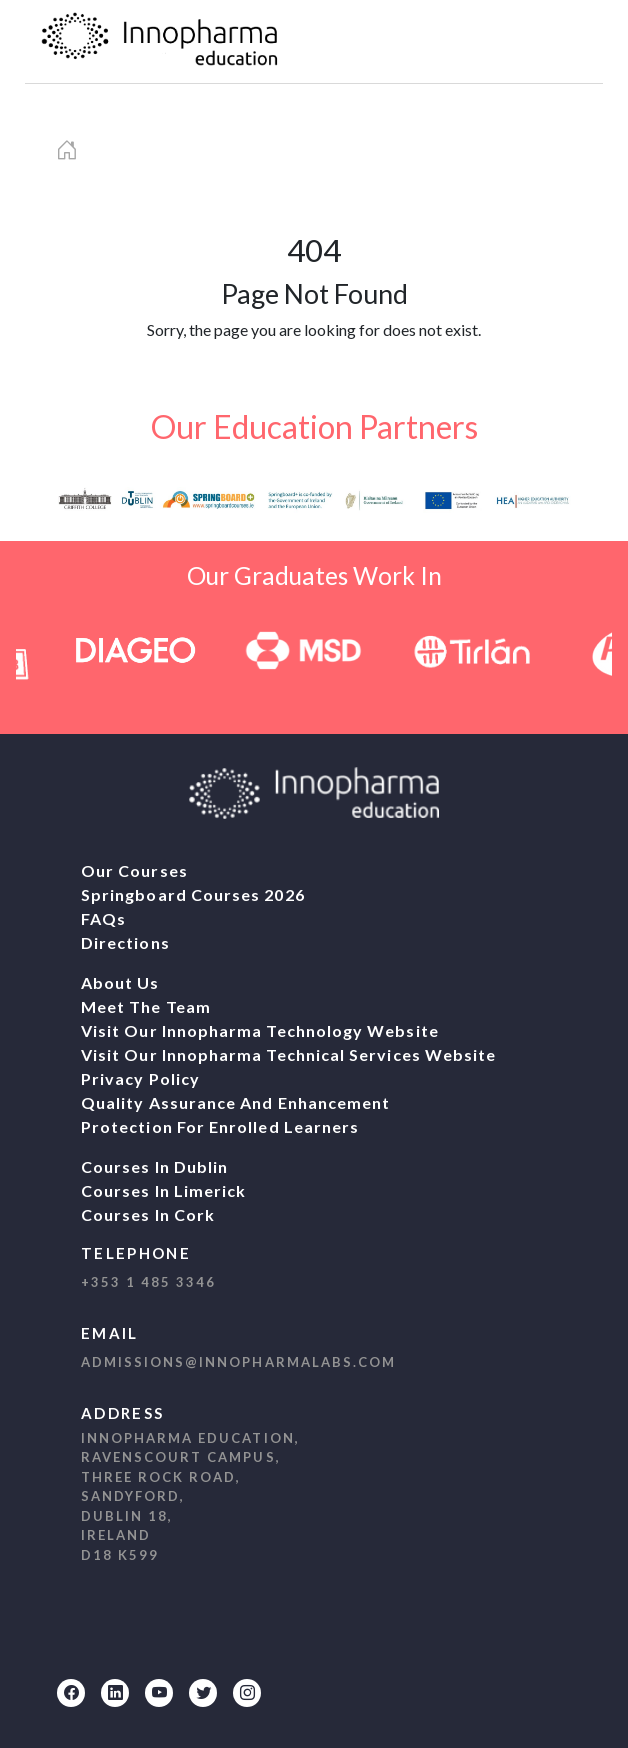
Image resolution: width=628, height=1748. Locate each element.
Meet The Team (146, 1006)
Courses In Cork (148, 1214)
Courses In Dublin (154, 1166)
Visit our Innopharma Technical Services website (288, 1054)
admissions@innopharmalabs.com (238, 1362)
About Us (120, 982)
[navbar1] (561, 41)
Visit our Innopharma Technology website (260, 1030)
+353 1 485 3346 (148, 1282)
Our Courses (134, 870)
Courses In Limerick (163, 1190)
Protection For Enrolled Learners (220, 1126)
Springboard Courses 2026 (193, 894)
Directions (125, 942)
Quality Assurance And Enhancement (235, 1102)
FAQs (103, 918)
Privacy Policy (140, 1078)
